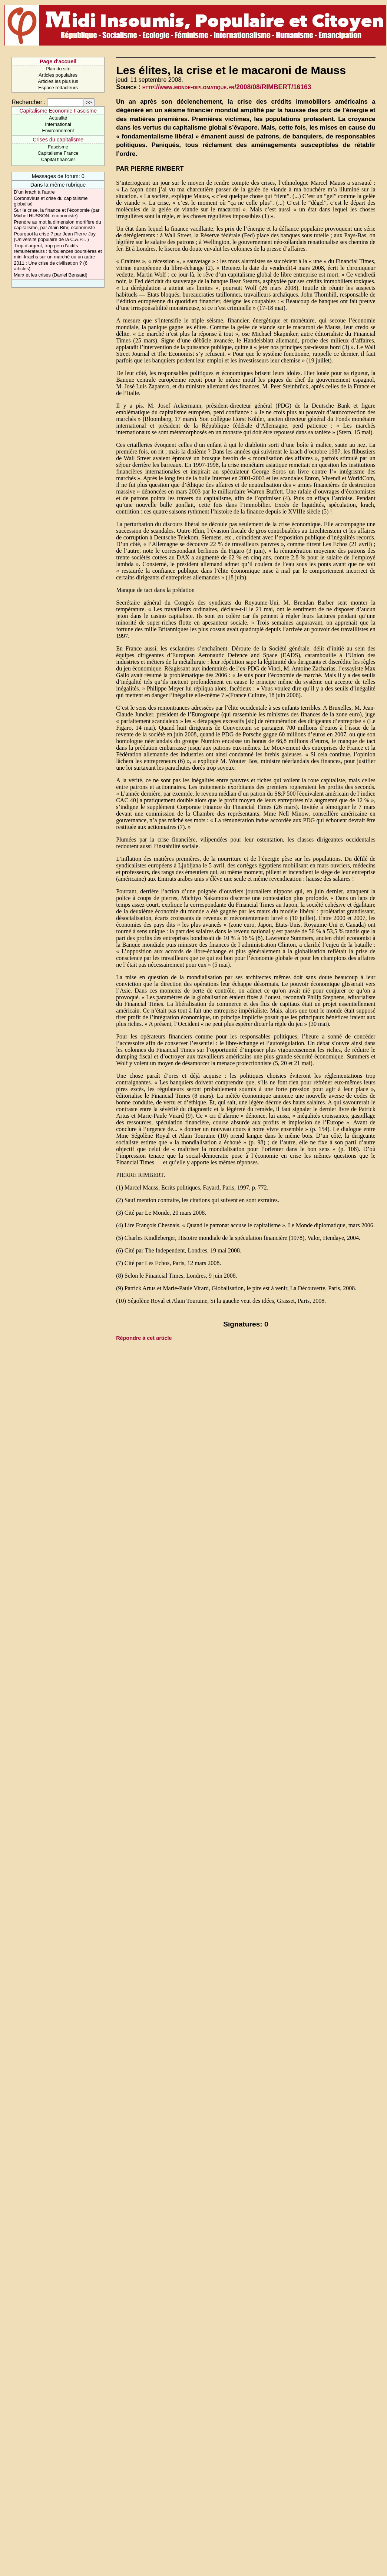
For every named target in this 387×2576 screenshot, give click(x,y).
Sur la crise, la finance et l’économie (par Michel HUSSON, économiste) (56, 212)
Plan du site (58, 68)
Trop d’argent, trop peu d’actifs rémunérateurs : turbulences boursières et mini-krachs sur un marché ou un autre (58, 251)
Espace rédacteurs (58, 87)
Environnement (58, 130)
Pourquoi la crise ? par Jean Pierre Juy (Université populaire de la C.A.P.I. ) (55, 236)
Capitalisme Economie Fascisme (58, 111)
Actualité (58, 118)
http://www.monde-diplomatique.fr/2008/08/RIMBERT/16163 (226, 87)
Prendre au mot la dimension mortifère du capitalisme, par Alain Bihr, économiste (57, 224)
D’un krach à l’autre (34, 192)
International (58, 124)
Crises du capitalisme (58, 140)
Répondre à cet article (144, 1338)
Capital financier (58, 159)
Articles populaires (58, 75)
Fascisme (58, 147)
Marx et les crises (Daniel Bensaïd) (50, 275)
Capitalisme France (57, 153)
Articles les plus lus (58, 81)
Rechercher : (28, 102)
